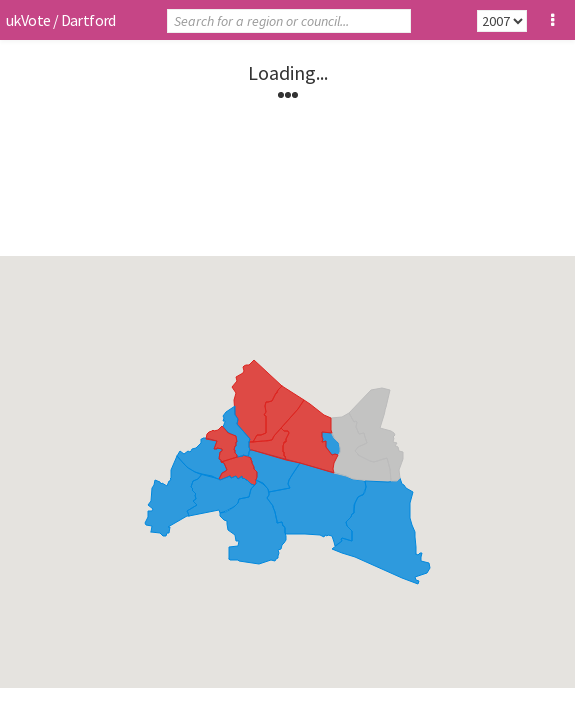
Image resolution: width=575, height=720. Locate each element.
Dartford (88, 20)
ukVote (28, 20)
